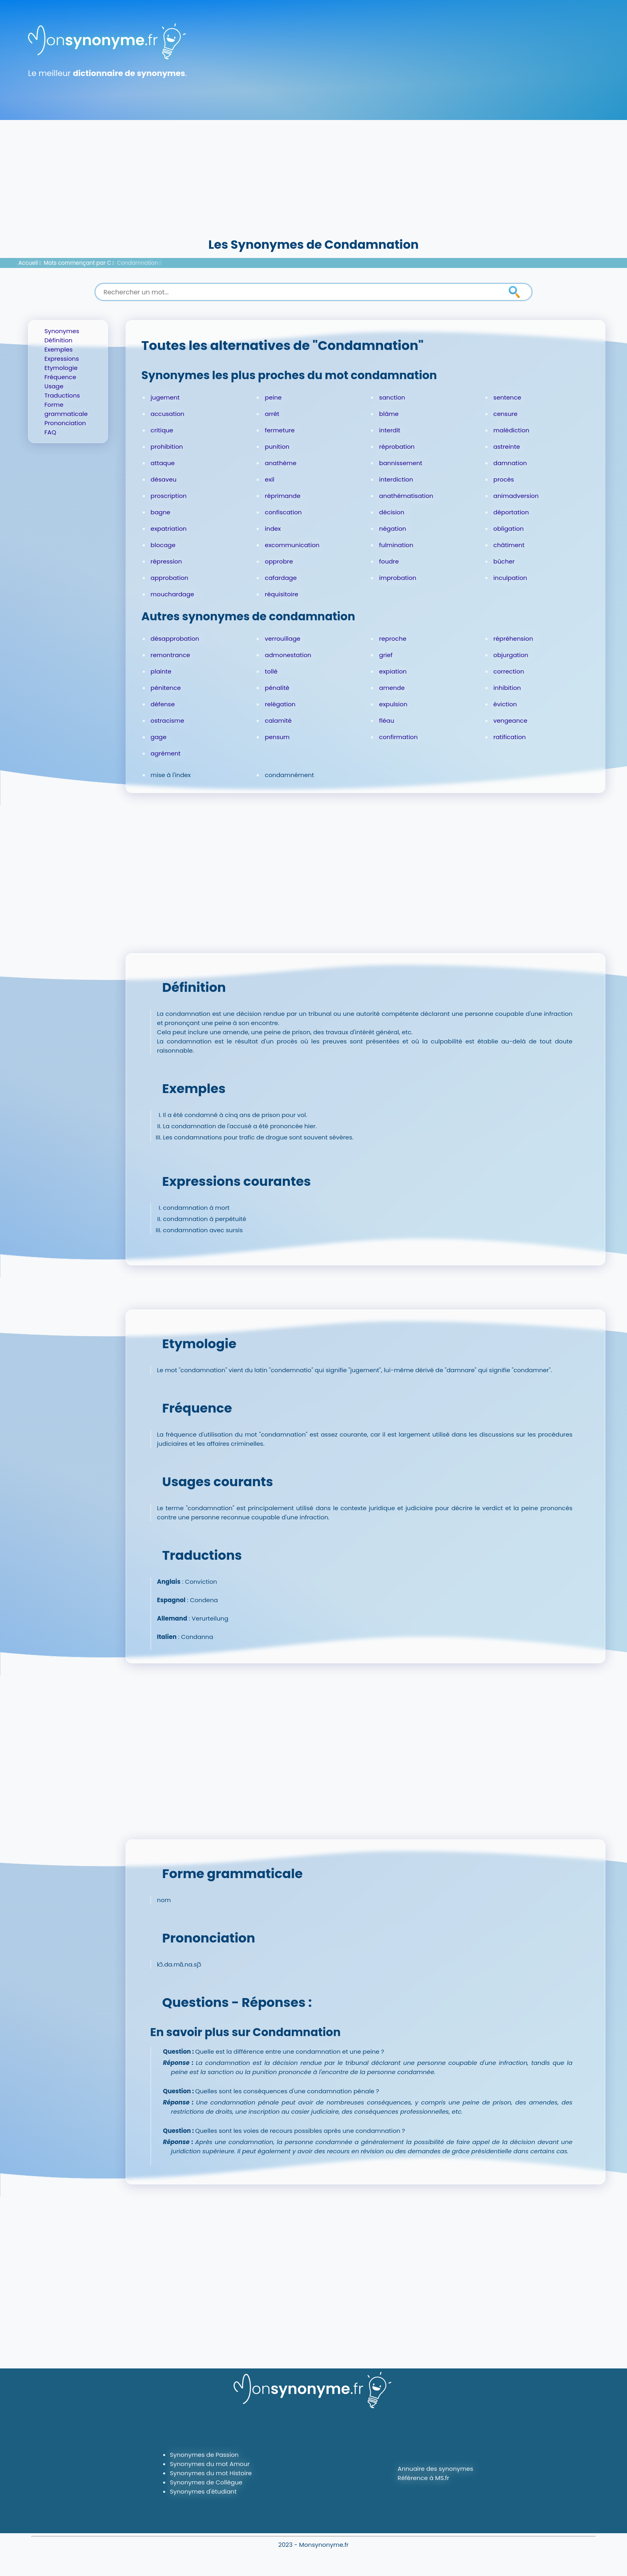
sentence (507, 397)
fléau (386, 720)
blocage (163, 545)
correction (508, 671)
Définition (58, 340)
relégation (280, 704)
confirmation (398, 737)
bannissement (400, 463)
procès (503, 479)
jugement (165, 397)
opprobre (279, 561)
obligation (508, 528)
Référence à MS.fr (423, 2478)
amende (392, 687)
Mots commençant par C (78, 263)
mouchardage (172, 594)
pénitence (166, 687)
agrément (166, 753)
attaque (163, 463)
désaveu (164, 479)
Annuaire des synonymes (435, 2468)
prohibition (167, 446)
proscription (169, 496)
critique (162, 430)
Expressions (61, 358)
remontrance (170, 655)
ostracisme (167, 720)
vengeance (510, 720)
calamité (278, 720)
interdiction (396, 479)
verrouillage (282, 638)
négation (392, 528)
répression (166, 561)
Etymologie (61, 368)
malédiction (511, 430)
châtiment (509, 545)
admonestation (288, 655)
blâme (389, 414)
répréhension (513, 638)
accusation (167, 414)
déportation (511, 512)
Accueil (28, 263)
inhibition (507, 687)
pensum (277, 737)
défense (163, 704)
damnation (510, 463)
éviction (505, 704)
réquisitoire (281, 594)
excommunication (292, 545)
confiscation (283, 512)
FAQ (50, 432)
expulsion (393, 704)
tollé (271, 671)
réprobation (397, 446)
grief (386, 655)
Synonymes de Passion (204, 2454)
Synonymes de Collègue (206, 2482)
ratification (509, 737)
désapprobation (175, 638)
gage (159, 737)
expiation (393, 671)
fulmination (396, 545)
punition (277, 446)
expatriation (169, 528)
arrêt (272, 414)
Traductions (62, 395)
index (273, 528)
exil (269, 479)
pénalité (277, 687)
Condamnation (137, 263)
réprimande (282, 496)
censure (505, 414)
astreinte (506, 446)
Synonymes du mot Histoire (211, 2473)
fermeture (280, 430)
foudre (389, 561)
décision (391, 512)
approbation (169, 578)
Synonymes (61, 331)
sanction (392, 397)
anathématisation (406, 496)
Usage (54, 386)
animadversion (516, 496)
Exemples (58, 349)
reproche (392, 638)
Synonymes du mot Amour (210, 2464)
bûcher (504, 561)
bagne (160, 512)
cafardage (281, 578)
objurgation (510, 655)
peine (273, 397)
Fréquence (60, 377)
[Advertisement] (313, 176)
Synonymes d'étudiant (203, 2491)
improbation (397, 578)
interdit (389, 430)
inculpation (510, 578)
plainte (161, 671)
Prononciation (65, 423)
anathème (280, 463)
